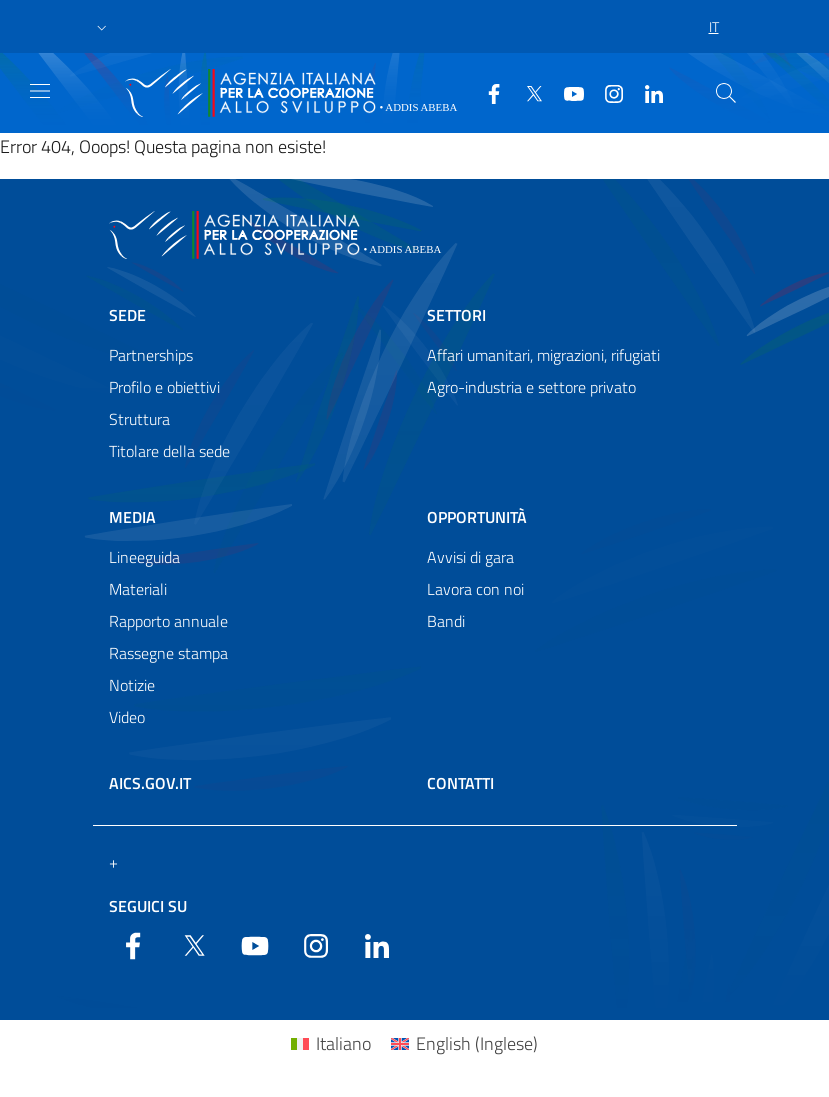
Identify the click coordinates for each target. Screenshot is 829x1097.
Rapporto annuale (168, 621)
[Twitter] (526, 92)
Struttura (139, 419)
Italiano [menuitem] (343, 1043)
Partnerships (151, 355)
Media (132, 517)
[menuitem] (331, 1043)
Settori (456, 315)
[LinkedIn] (646, 92)
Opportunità (477, 517)
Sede (127, 315)
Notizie (132, 685)
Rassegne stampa (168, 653)
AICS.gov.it (150, 783)
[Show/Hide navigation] (40, 91)
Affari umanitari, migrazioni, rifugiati (543, 355)
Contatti (460, 783)
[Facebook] (486, 92)
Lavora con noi (475, 589)
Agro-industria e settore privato (531, 387)
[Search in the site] (726, 93)
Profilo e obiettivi (164, 387)
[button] (102, 27)
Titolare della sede (169, 451)
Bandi (446, 621)
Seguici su (148, 906)
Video (127, 717)
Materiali (138, 589)
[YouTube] (566, 92)
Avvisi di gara (470, 557)
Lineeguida (144, 557)
